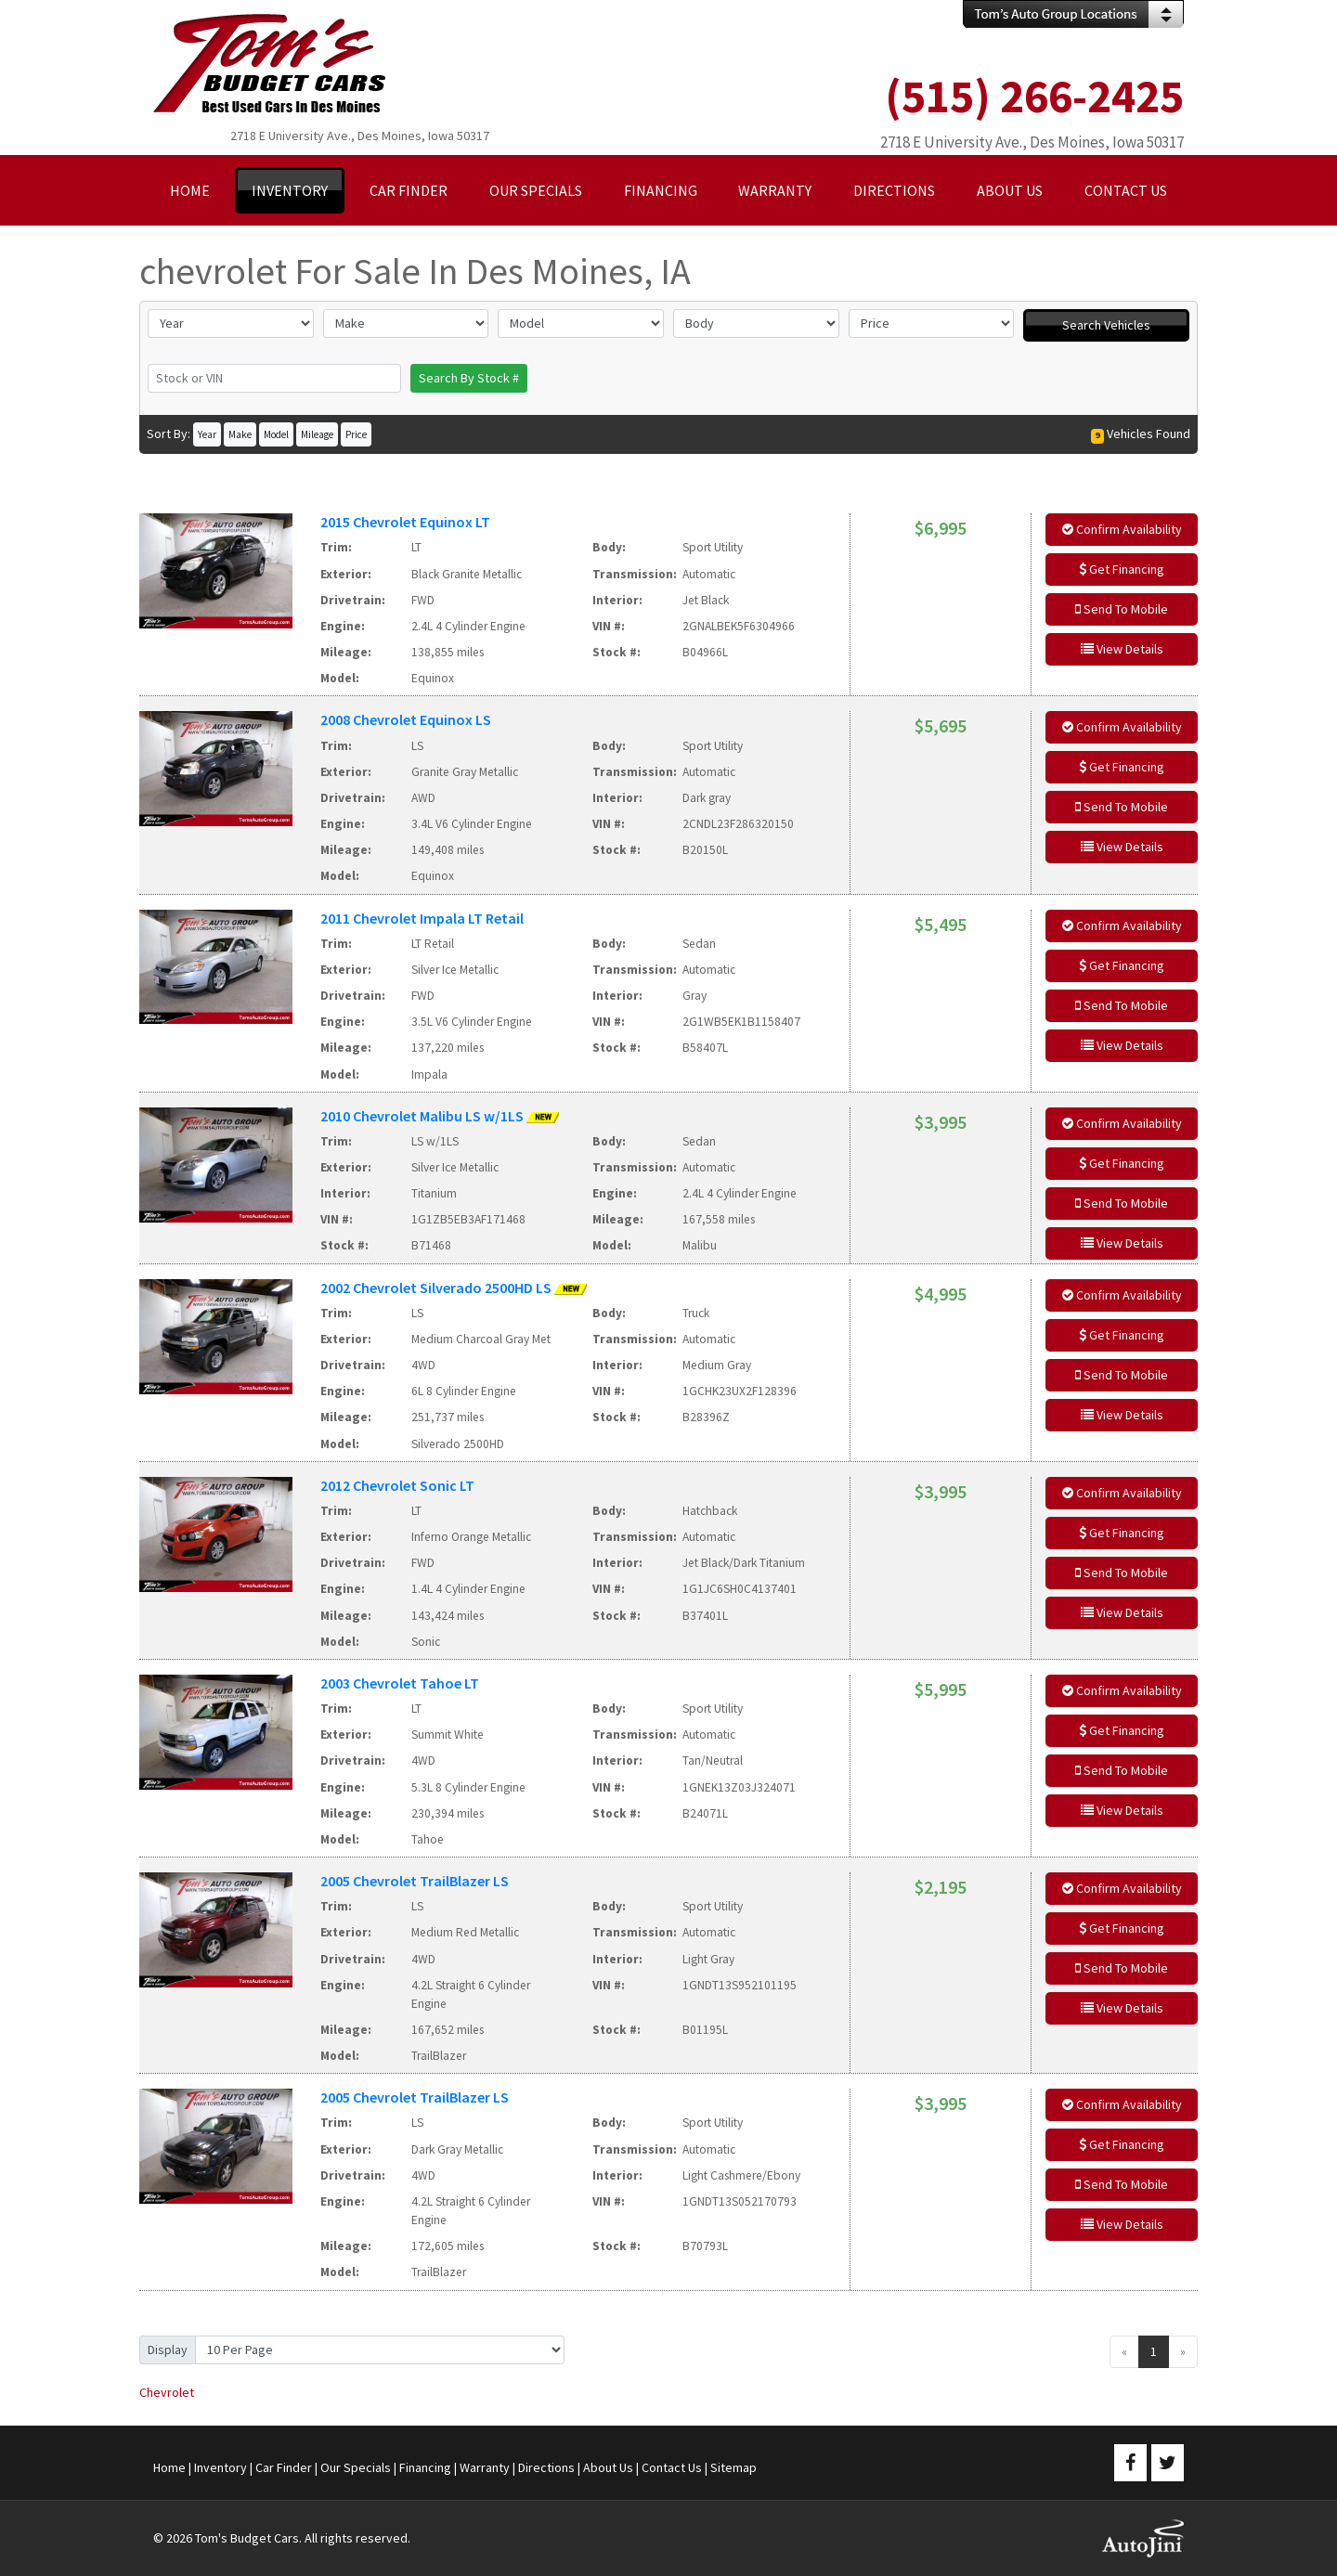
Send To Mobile (1121, 609)
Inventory (220, 2467)
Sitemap (733, 2467)
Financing (425, 2467)
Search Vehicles (1106, 325)
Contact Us (672, 2467)
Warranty (485, 2467)
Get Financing (1121, 569)
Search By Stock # (469, 377)
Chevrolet (166, 2392)
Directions (546, 2467)
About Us (608, 2467)
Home (169, 2467)
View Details (1122, 649)
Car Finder (283, 2467)
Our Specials (355, 2467)
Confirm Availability (1122, 529)
